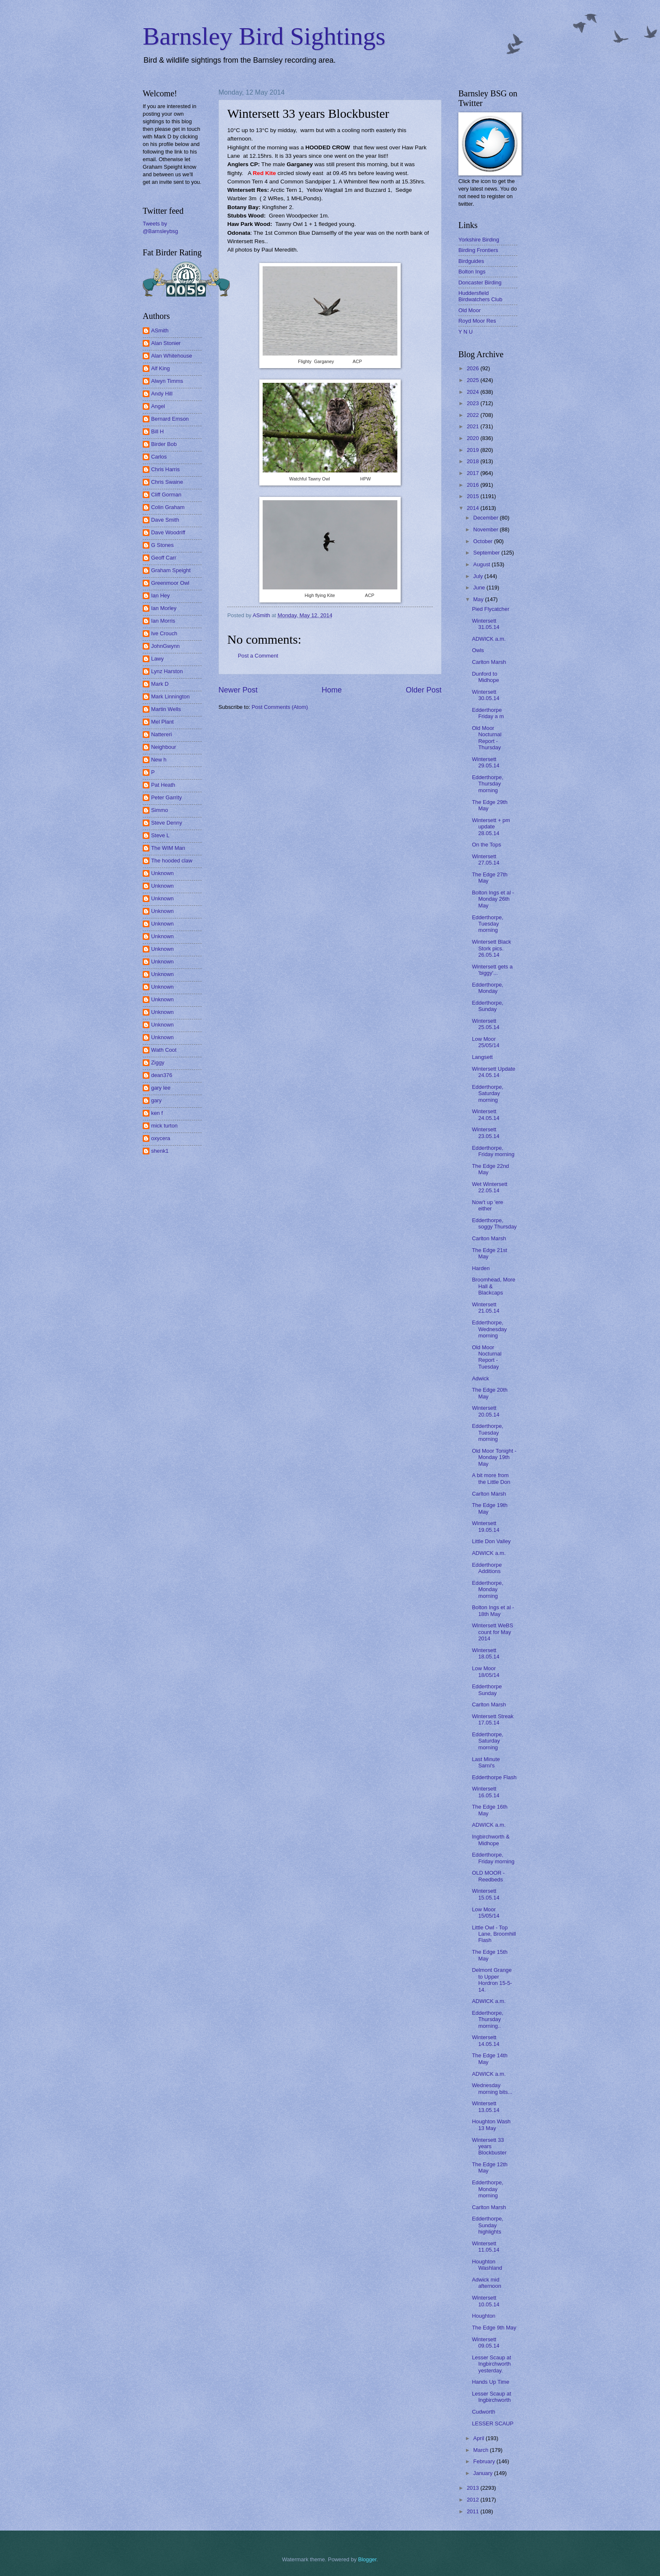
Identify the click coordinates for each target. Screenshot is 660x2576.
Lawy (157, 658)
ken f (157, 1113)
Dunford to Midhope (485, 677)
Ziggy (157, 1062)
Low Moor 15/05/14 (485, 1912)
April (479, 2438)
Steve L (160, 835)
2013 (473, 2488)
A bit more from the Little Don (491, 1478)
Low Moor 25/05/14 (485, 1042)
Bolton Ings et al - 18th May (493, 1610)
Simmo (159, 810)
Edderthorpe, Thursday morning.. (487, 2019)
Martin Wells (166, 709)
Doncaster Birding (479, 282)
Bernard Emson (170, 419)
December (486, 518)
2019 (473, 450)
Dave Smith (165, 520)
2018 (473, 461)
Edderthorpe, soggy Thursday (494, 1223)
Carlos (159, 457)
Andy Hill (162, 393)
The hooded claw (171, 860)
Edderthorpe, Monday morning (487, 1589)
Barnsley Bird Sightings (264, 36)
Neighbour (163, 747)
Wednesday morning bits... (492, 2088)
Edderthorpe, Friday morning (493, 1151)
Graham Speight (171, 570)
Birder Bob (164, 444)
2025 (473, 380)
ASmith (160, 330)
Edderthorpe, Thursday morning (487, 783)
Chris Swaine (167, 482)
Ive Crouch (164, 633)
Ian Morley (163, 608)
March (481, 2450)
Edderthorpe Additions (487, 1568)
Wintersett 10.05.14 (485, 2301)
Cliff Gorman (166, 494)
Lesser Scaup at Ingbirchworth (491, 2396)
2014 (473, 508)
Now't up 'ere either (487, 1205)
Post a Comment (258, 656)
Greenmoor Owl (170, 583)
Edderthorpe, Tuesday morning (487, 924)
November (486, 529)
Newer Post (238, 690)
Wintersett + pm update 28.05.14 (491, 826)
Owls (478, 650)
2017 (473, 473)
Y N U (465, 332)
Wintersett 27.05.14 (485, 859)
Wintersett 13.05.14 (485, 2106)
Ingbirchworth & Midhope (490, 1839)
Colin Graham (167, 507)
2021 (473, 426)
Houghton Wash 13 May (491, 2124)
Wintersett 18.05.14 (485, 1653)
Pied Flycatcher (490, 609)
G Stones (162, 545)
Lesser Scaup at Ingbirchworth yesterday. (491, 2364)
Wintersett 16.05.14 (485, 1791)
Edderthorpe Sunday (487, 1689)
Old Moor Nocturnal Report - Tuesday (486, 1357)
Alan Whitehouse (171, 356)
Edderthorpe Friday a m (488, 713)
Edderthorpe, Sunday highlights (487, 2225)
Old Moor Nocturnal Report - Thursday (486, 738)
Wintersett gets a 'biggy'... (492, 969)
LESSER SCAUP (493, 2423)
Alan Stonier (166, 343)
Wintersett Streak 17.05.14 (493, 1719)
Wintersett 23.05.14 (485, 1132)
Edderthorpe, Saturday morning (487, 1093)
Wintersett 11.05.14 (485, 2246)
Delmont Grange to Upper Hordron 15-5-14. (492, 1979)
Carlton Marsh (489, 662)
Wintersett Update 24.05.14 (493, 1072)
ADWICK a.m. (489, 639)
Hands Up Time (490, 2382)
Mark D (160, 684)
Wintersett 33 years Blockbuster (489, 2146)
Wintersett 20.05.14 (485, 1411)
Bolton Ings (471, 271)
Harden (481, 1268)
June (480, 587)
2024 (473, 392)
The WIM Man (168, 848)
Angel (158, 406)
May (479, 599)
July (478, 576)
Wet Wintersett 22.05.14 (489, 1187)
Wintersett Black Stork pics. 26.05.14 (491, 948)
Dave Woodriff (168, 532)
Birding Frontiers (478, 250)
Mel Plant (162, 722)
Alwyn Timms (167, 381)
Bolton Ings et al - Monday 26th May (493, 899)
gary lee (160, 1088)
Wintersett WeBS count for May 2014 (492, 1632)
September (487, 552)
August (482, 564)
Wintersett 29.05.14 (485, 762)
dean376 (161, 1075)
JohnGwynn (165, 646)
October (483, 541)
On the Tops (486, 844)
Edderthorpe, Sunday (487, 1006)
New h (159, 759)
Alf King (160, 368)
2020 (473, 438)
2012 (473, 2499)
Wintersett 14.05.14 (485, 2040)
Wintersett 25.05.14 (485, 1024)
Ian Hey (160, 595)
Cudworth (483, 2412)
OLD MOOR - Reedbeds (488, 1876)
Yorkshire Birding (478, 239)
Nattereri (161, 734)
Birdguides (471, 261)
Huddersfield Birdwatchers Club (480, 296)
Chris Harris (165, 469)
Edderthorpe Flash (494, 1777)
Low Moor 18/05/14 (485, 1671)
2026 (473, 368)
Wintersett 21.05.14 (485, 1307)
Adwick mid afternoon (486, 2282)
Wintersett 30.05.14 (485, 695)
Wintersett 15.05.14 (485, 1894)
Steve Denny (166, 823)
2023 (473, 403)
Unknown (162, 873)
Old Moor (469, 310)
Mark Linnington (170, 696)
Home (332, 690)
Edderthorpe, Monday (487, 988)
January (483, 2473)
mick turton (164, 1125)
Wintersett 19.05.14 (485, 1526)
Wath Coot (163, 1050)
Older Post (424, 690)
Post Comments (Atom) (280, 707)
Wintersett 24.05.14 (485, 1114)
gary (156, 1100)
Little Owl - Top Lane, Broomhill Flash (494, 1934)
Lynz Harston (167, 671)
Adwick (480, 1378)
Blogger (367, 2559)
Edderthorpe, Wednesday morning (489, 1329)
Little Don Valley (491, 1541)
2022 (473, 415)
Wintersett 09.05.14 (485, 2342)
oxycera (160, 1138)
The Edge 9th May (494, 2327)
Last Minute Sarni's (486, 1762)
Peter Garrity (166, 797)
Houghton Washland (487, 2264)
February (484, 2461)
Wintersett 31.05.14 (485, 624)
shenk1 (160, 1151)
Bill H (157, 431)
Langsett (482, 1057)
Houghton (483, 2316)
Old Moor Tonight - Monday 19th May (494, 1457)
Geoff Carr (163, 557)
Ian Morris (163, 621)
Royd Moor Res (477, 321)
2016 (473, 485)
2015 (473, 496)
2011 (473, 2511)
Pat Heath (163, 785)
